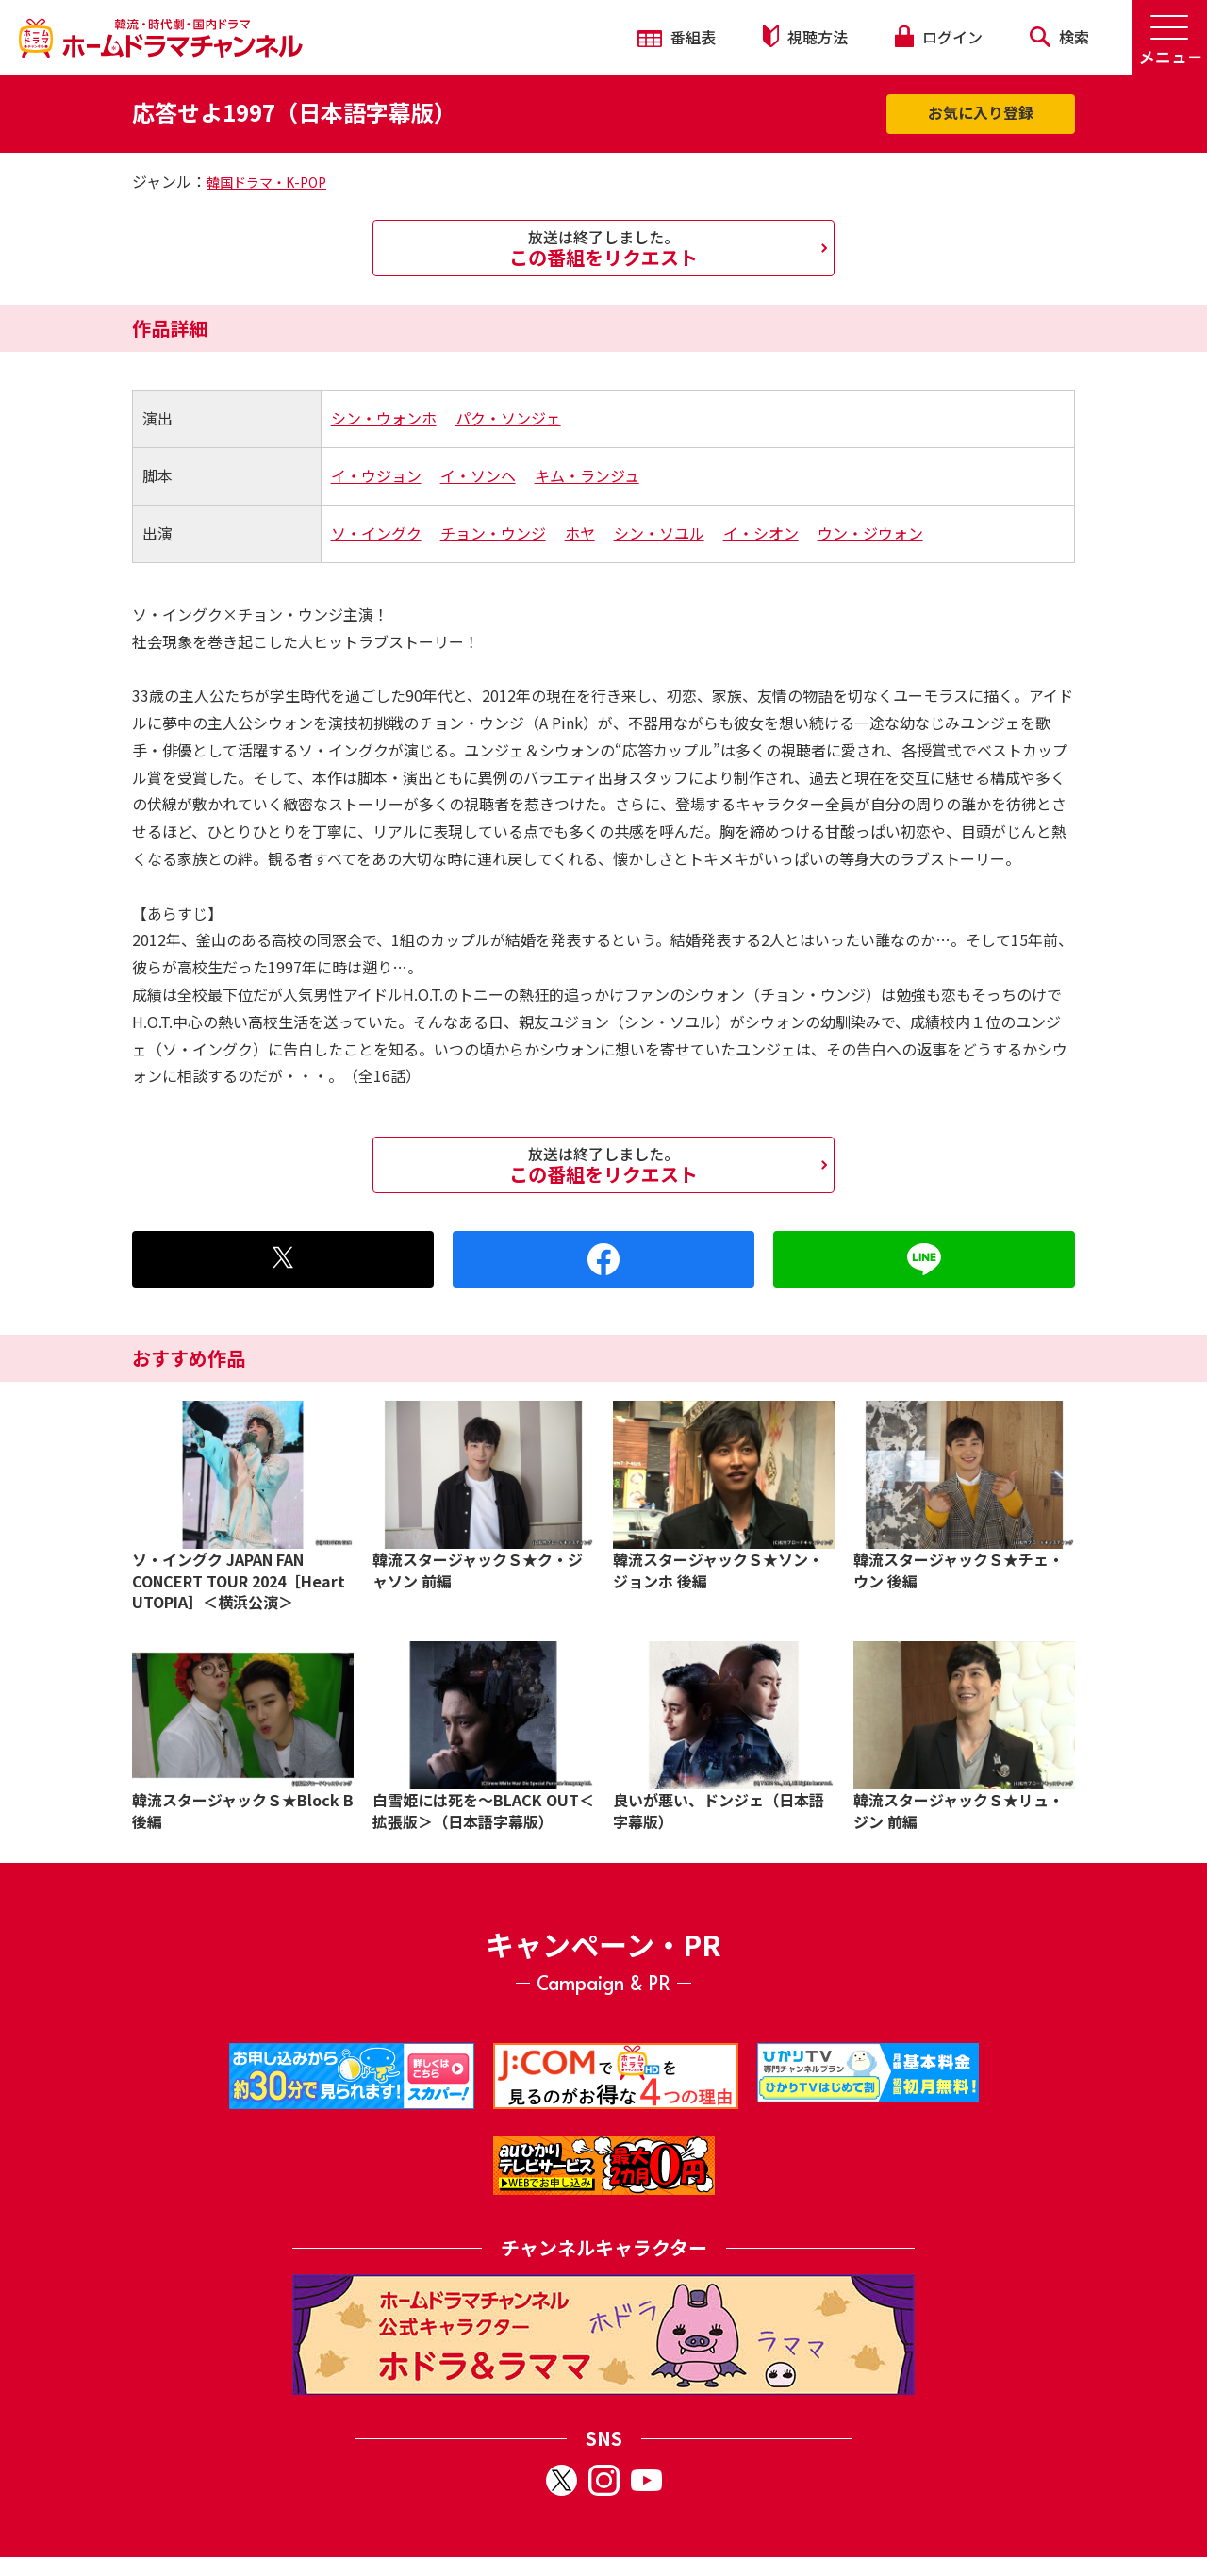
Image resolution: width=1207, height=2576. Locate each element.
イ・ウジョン (376, 475)
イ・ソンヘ (478, 475)
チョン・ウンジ (493, 533)
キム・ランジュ (587, 475)
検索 (1059, 36)
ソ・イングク (376, 533)
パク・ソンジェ (508, 418)
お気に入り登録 (980, 112)
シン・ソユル (659, 533)
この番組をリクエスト (603, 248)
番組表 (676, 36)
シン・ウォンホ (384, 418)
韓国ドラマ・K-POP (266, 182)
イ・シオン (761, 533)
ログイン (938, 36)
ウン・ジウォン (870, 533)
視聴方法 (805, 36)
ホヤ (580, 533)
